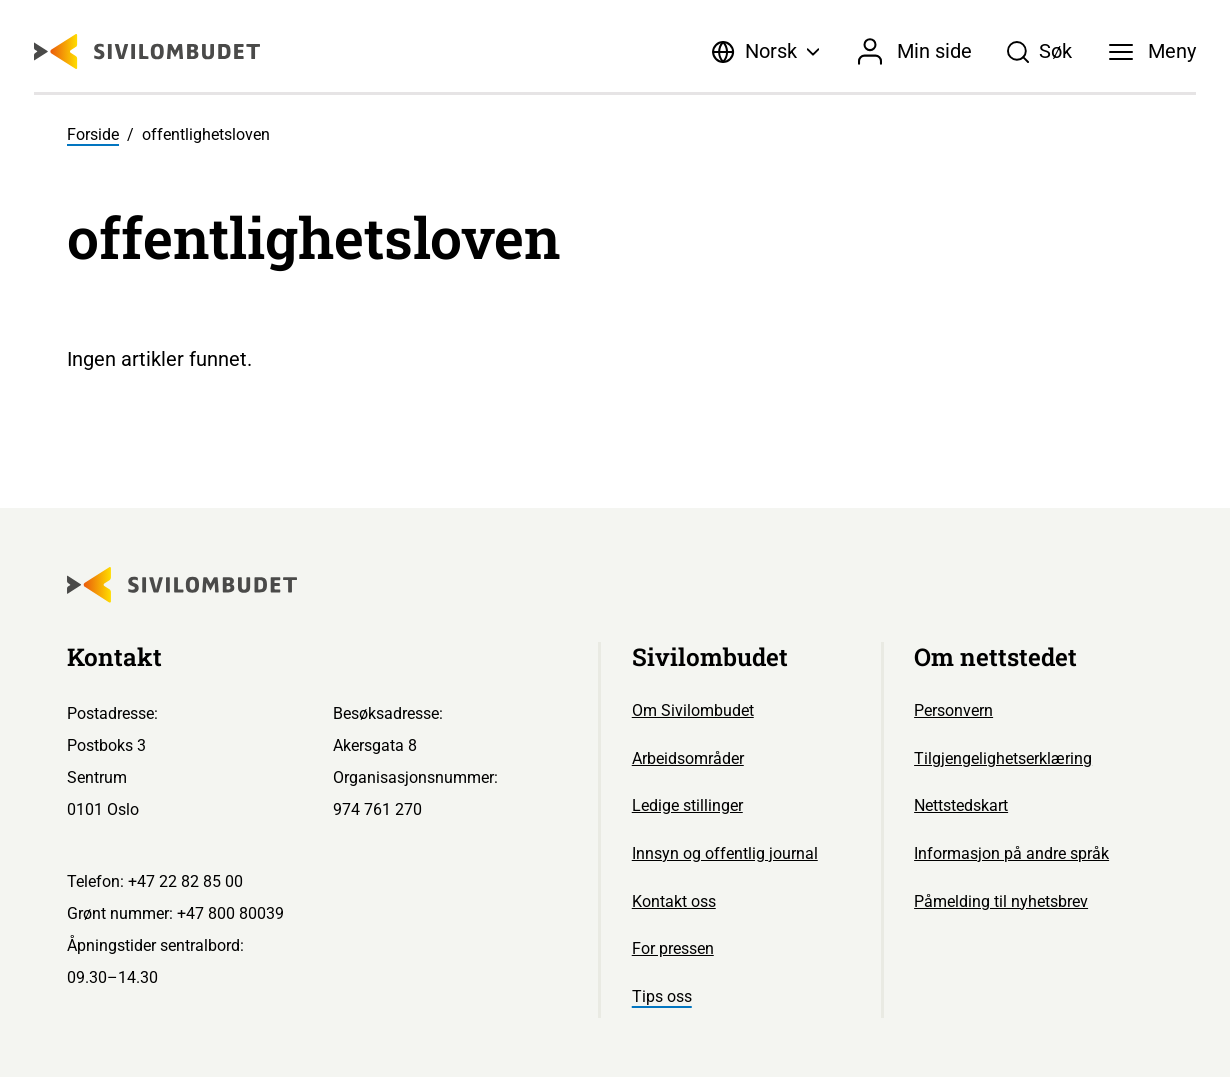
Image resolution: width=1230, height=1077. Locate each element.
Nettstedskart (961, 805)
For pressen (673, 948)
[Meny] (1153, 52)
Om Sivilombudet (693, 710)
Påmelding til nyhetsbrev (1001, 901)
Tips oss (662, 996)
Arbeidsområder (688, 758)
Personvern (953, 710)
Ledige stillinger (687, 805)
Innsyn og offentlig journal (725, 853)
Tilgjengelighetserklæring (1003, 758)
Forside (93, 134)
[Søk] (1039, 52)
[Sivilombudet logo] (147, 51)
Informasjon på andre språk (1011, 853)
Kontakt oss (674, 901)
